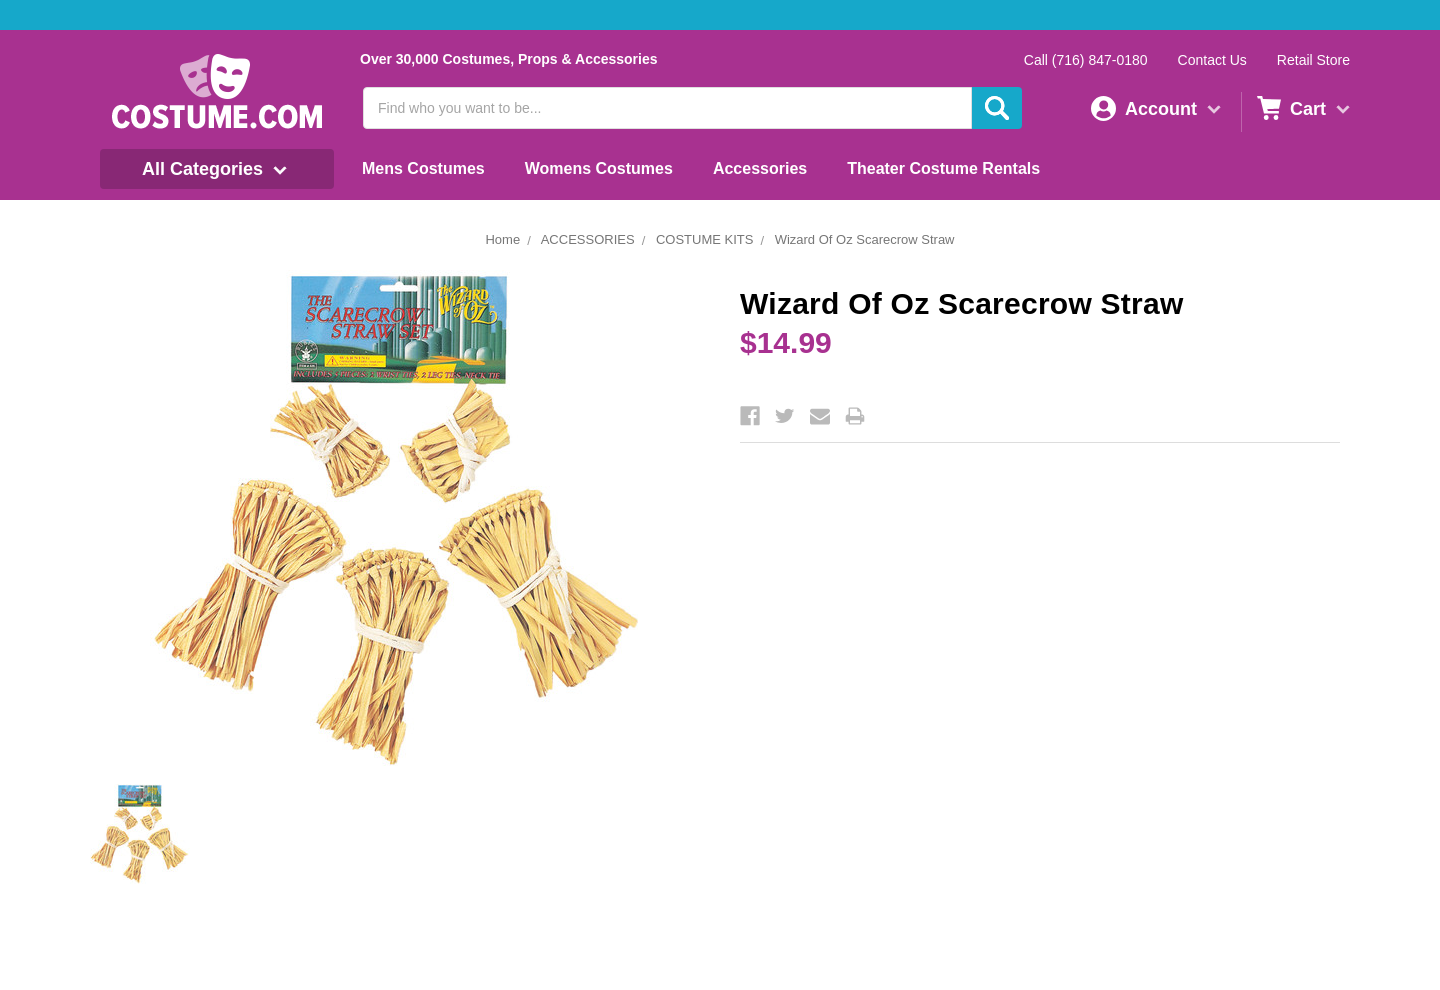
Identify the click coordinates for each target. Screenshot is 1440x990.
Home (502, 239)
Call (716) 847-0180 (1086, 60)
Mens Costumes (423, 168)
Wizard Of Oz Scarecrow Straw (865, 239)
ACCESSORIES (588, 239)
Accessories (760, 168)
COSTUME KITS (705, 239)
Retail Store (1313, 60)
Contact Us (1212, 60)
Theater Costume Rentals (943, 168)
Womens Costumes (599, 168)
